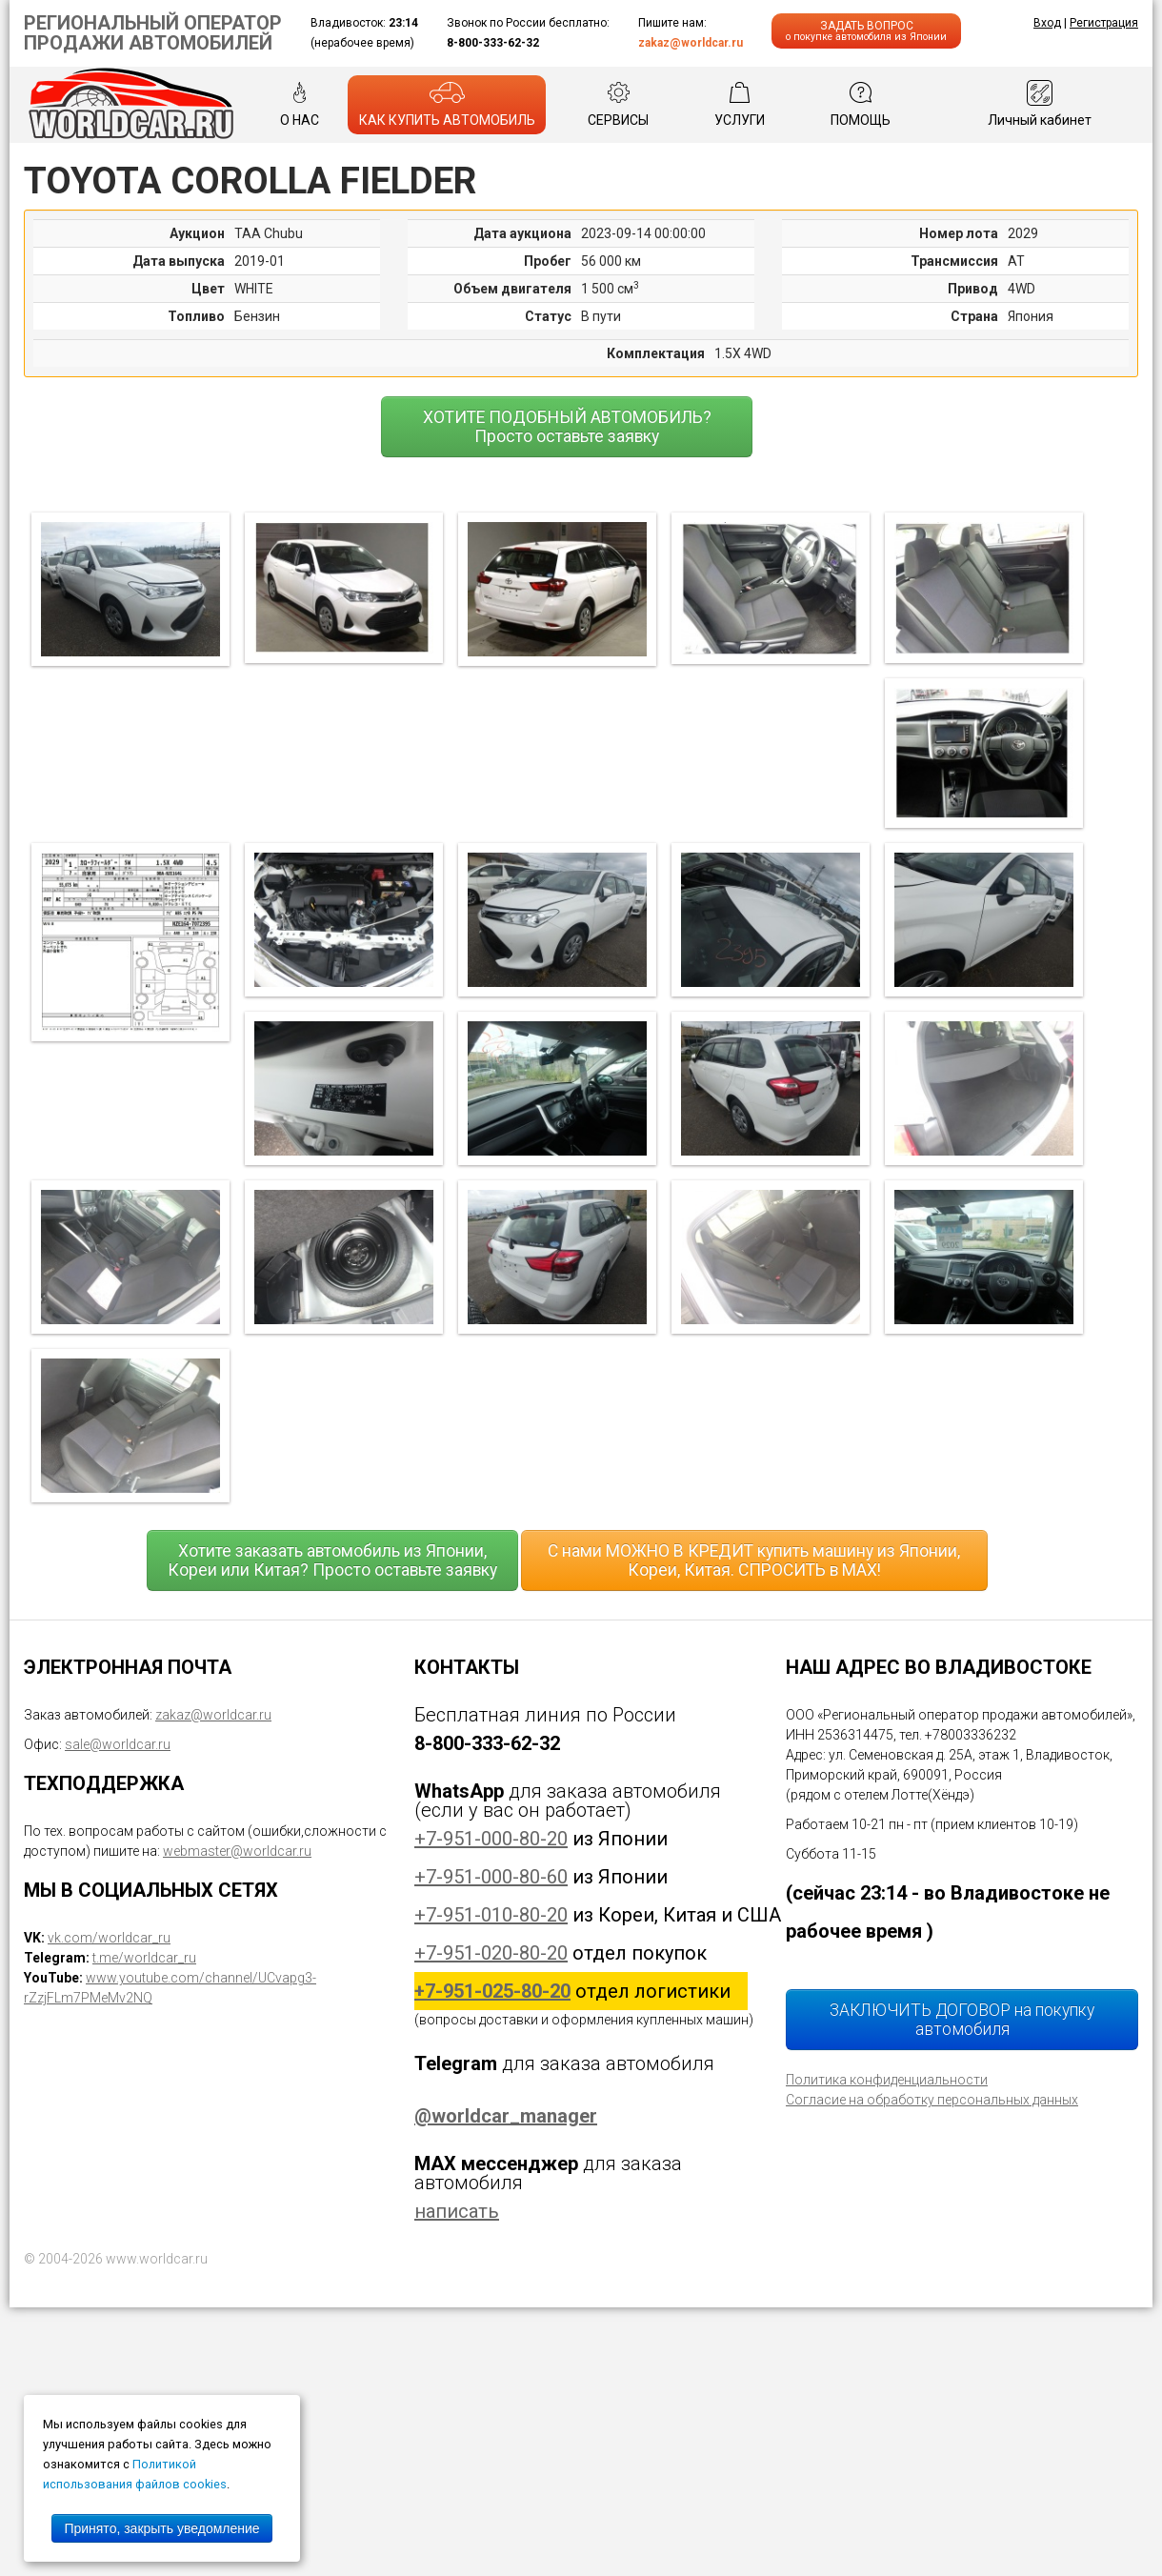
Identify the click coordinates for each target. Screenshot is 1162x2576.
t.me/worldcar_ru (144, 1957)
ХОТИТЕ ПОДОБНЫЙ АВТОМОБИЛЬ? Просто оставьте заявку (567, 427)
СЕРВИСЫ (618, 104)
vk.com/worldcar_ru (109, 1937)
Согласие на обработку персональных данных (932, 2099)
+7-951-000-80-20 (491, 1838)
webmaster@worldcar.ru (237, 1851)
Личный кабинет (1040, 104)
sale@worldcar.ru (117, 1744)
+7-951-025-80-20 (492, 1991)
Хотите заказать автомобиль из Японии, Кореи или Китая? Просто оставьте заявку (332, 1560)
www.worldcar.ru (157, 2258)
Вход (1047, 23)
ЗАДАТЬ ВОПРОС (866, 31)
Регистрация (1104, 23)
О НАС (299, 104)
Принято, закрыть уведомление (161, 2528)
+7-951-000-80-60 (491, 1876)
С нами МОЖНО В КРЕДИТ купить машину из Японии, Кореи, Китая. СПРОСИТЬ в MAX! (754, 1560)
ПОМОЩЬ (861, 104)
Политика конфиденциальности (887, 2079)
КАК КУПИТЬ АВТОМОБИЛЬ (447, 104)
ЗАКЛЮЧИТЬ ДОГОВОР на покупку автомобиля (962, 2020)
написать (456, 2211)
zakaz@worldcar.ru (690, 43)
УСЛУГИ (739, 104)
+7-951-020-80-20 (491, 1953)
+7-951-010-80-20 (491, 1914)
